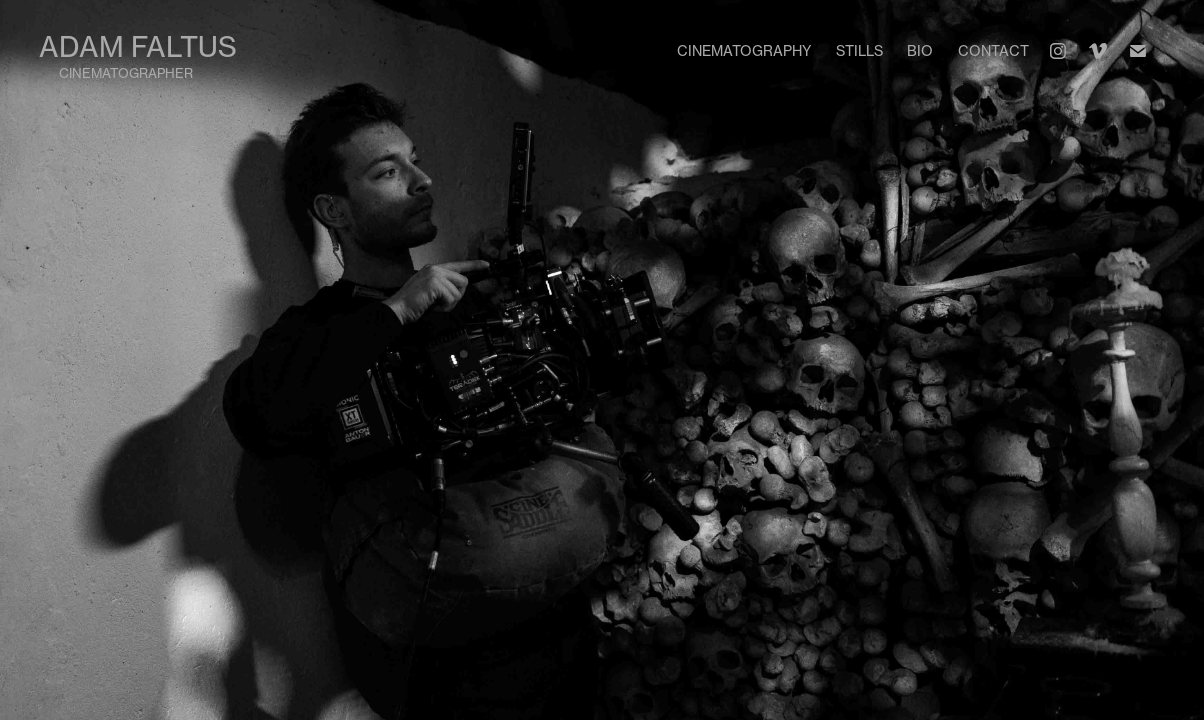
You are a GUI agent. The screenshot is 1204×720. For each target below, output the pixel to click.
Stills (859, 50)
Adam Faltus (138, 47)
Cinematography (744, 50)
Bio (920, 50)
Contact (993, 50)
